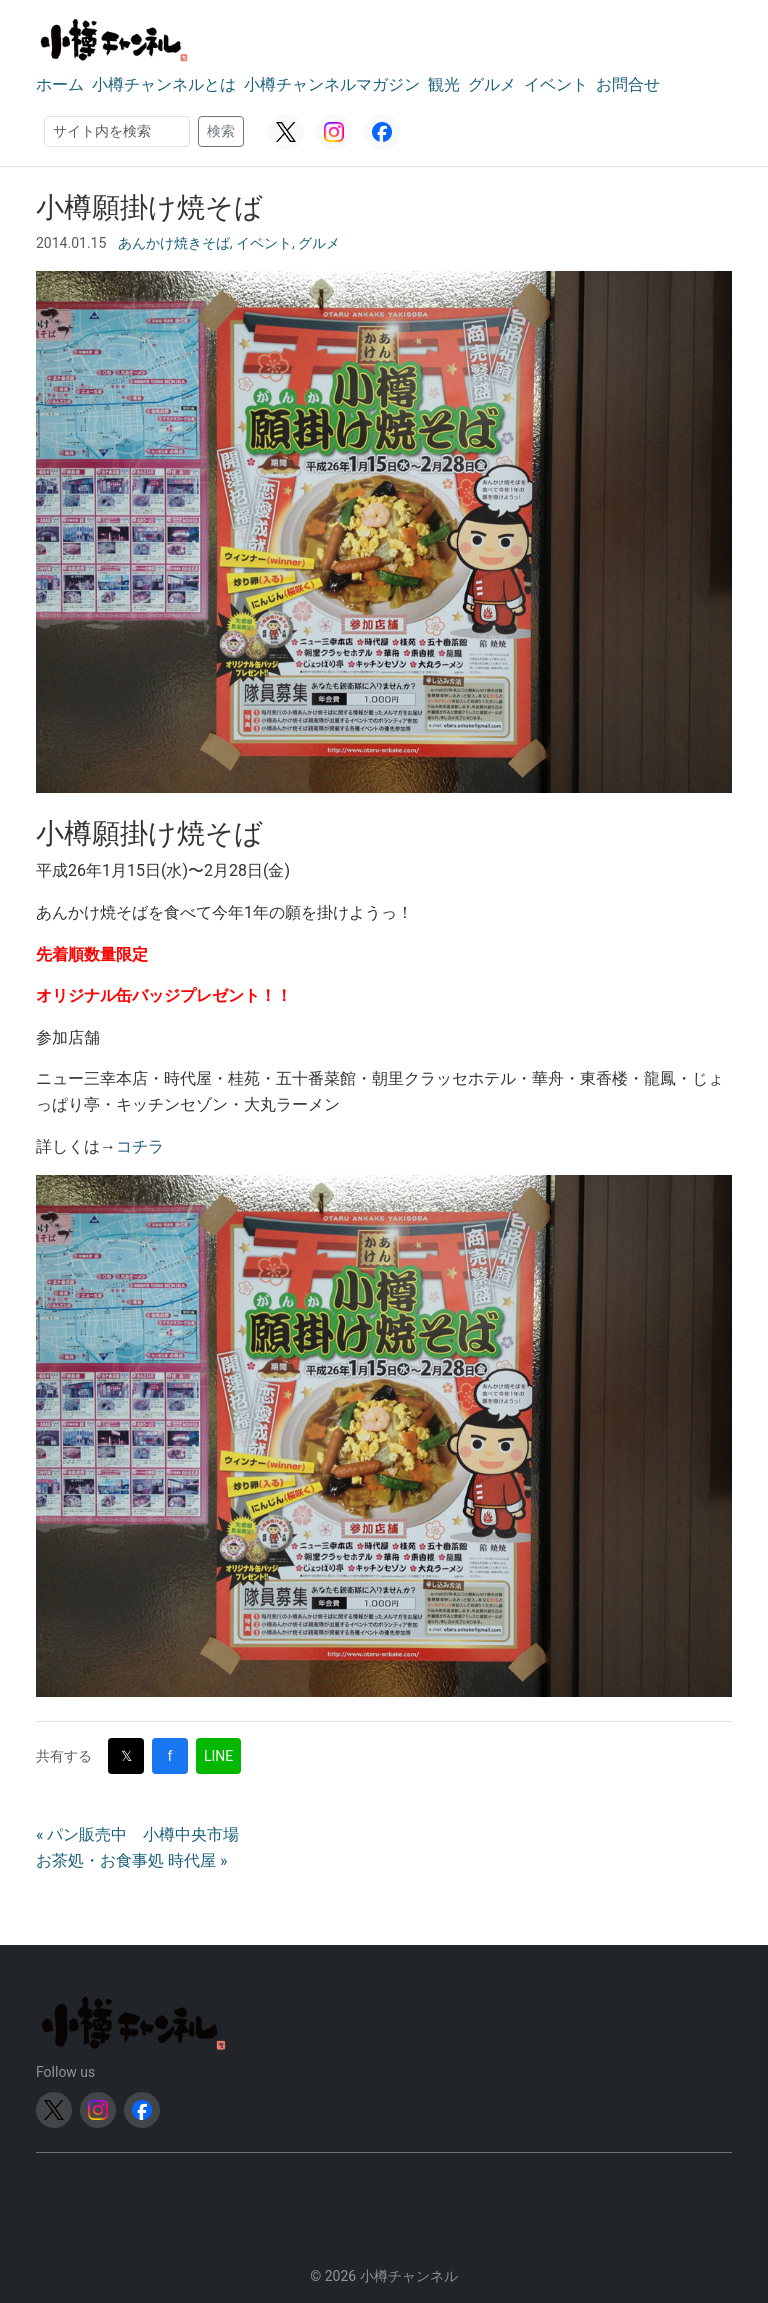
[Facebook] (382, 132)
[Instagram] (334, 132)
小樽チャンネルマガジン (332, 84)
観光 (444, 84)
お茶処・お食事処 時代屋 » (131, 1860)
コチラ (140, 1146)
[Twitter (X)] (286, 132)
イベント (556, 84)
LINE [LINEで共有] (218, 1756)
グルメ (492, 84)
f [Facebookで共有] (170, 1756)
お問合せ (628, 84)
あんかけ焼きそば (174, 243)
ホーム (60, 84)
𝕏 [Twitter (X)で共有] (126, 1756)
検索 (221, 131)
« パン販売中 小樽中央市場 (137, 1834)
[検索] (117, 131)
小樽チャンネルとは (164, 84)
